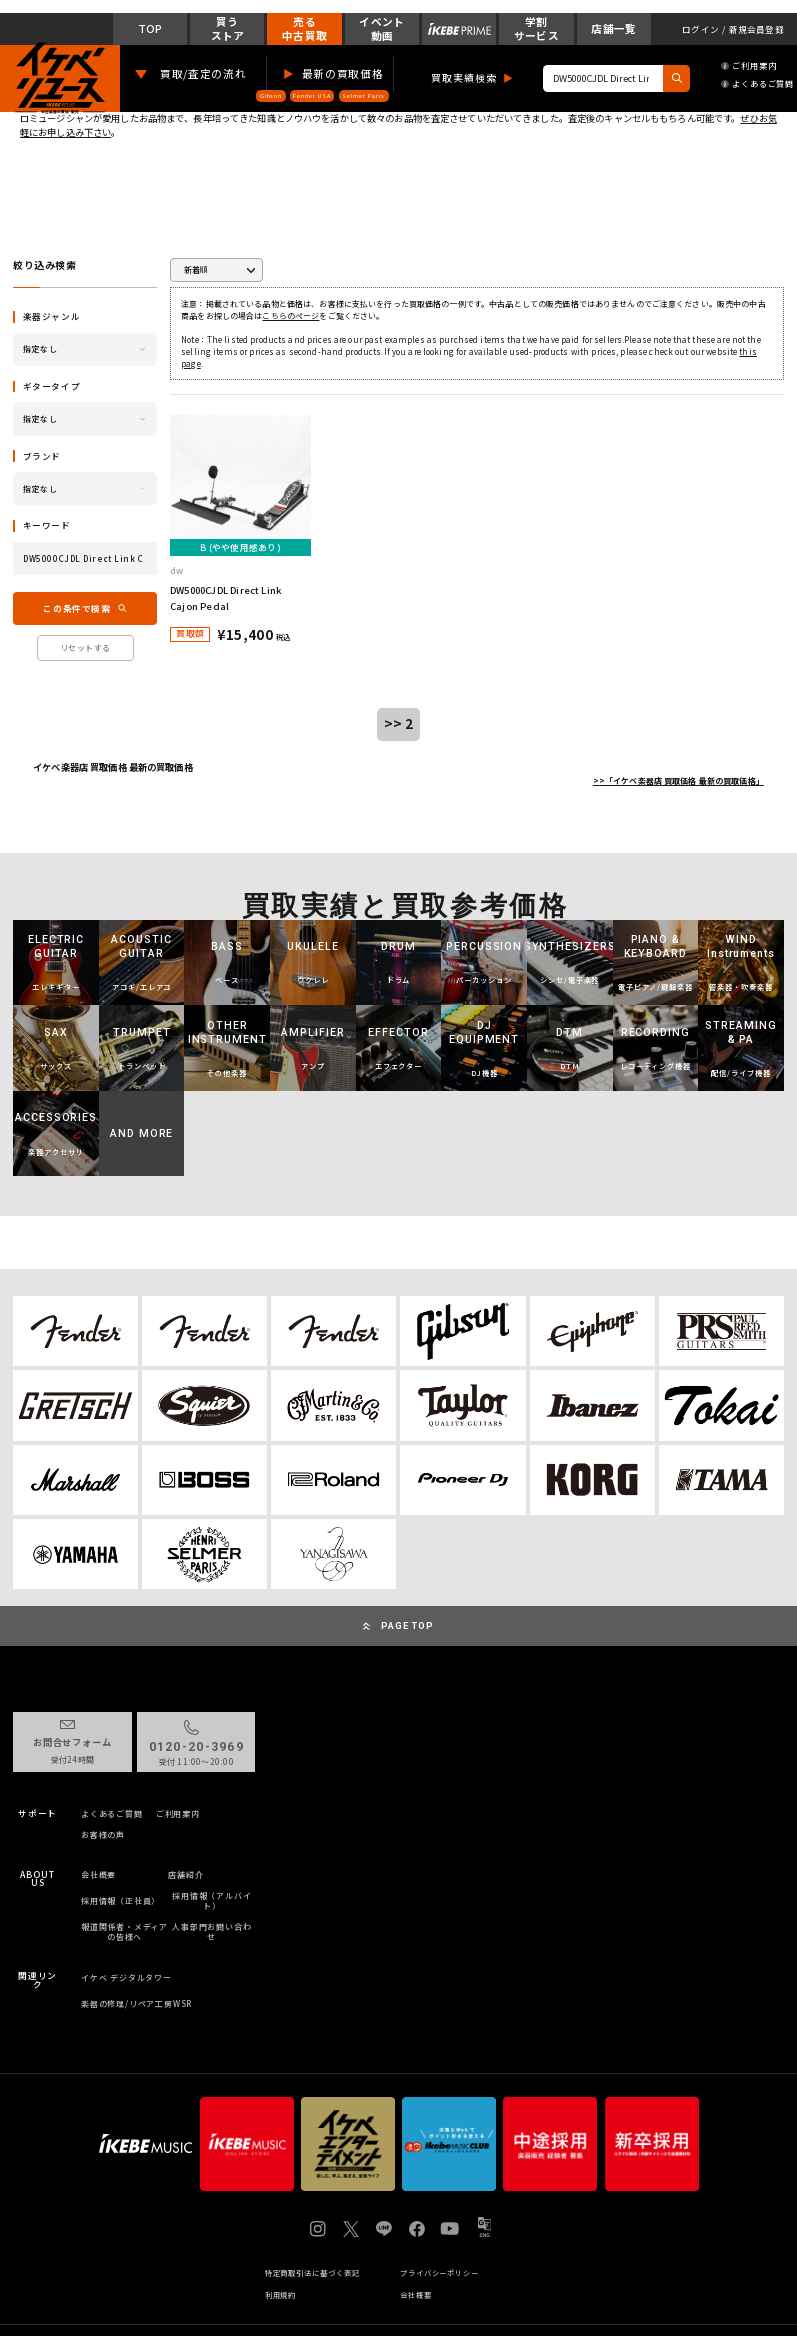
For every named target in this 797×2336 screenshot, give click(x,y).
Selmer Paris (363, 95)
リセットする (85, 647)
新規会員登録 (756, 29)
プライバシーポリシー (439, 2273)
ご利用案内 (748, 65)
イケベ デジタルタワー (126, 1977)
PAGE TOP (407, 1625)
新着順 (196, 269)
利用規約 (281, 2295)
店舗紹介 (185, 1875)
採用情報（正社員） (120, 1900)
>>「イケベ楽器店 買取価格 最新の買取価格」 (678, 780)
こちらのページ (290, 315)
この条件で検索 (76, 608)
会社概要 (98, 1875)
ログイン (700, 29)
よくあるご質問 (757, 83)
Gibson (271, 95)
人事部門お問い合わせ (211, 1931)
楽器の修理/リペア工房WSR (136, 2003)
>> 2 (399, 723)
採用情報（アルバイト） (211, 1900)
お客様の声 (103, 1835)
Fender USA (311, 95)
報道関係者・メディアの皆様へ (124, 1931)
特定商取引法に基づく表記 (312, 2273)
